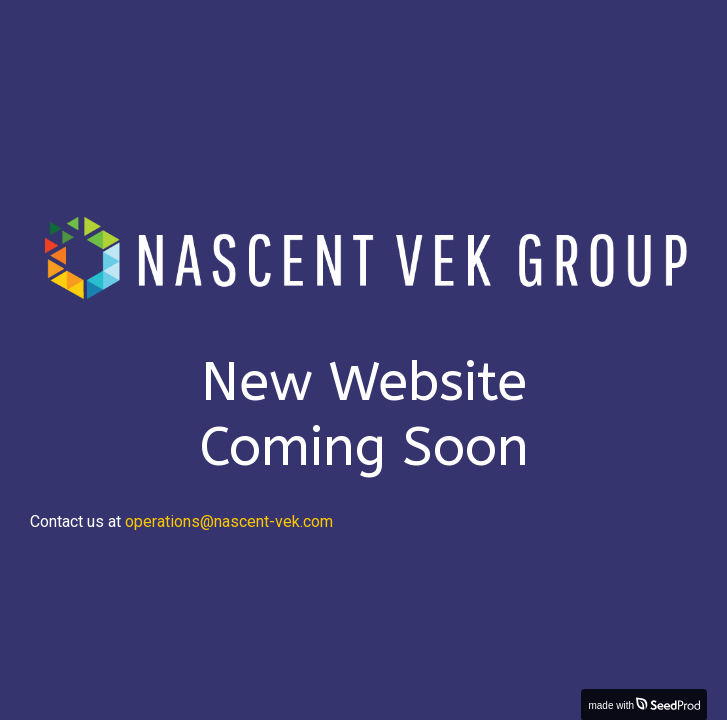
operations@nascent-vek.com (229, 521)
